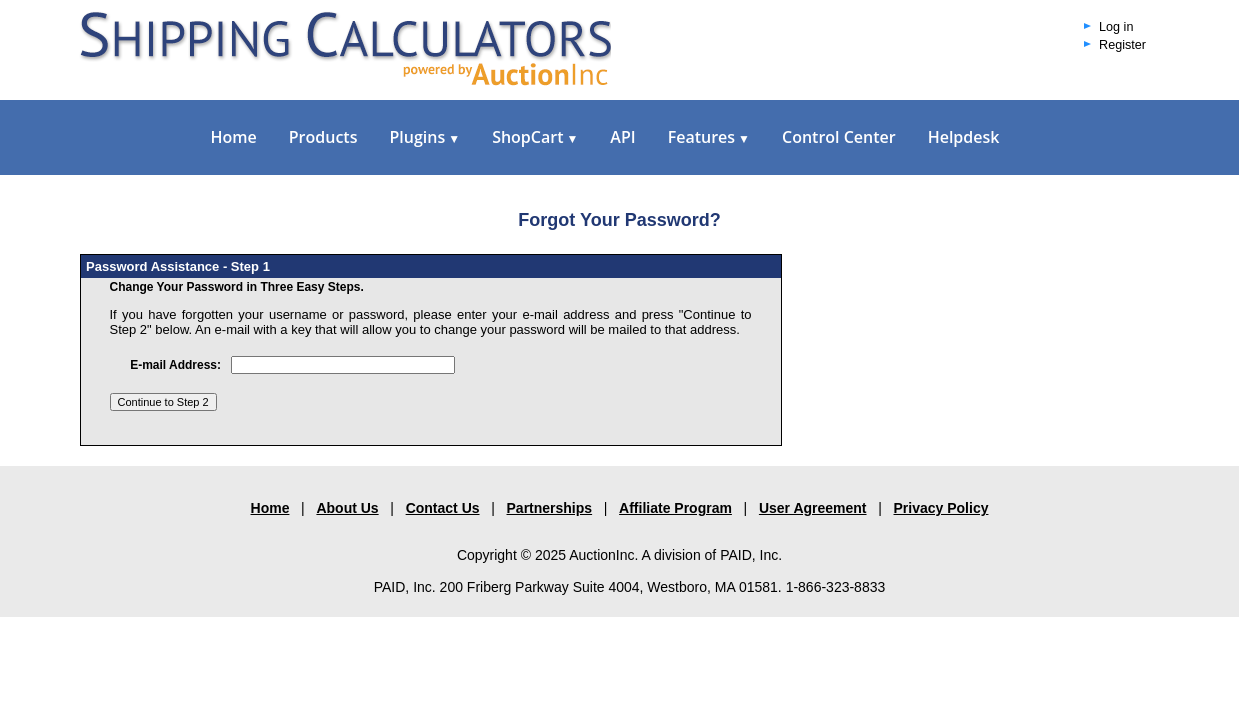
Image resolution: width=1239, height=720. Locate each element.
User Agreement (813, 508)
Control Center (839, 137)
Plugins (424, 137)
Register (1122, 45)
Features (709, 137)
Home (234, 137)
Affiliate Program (675, 508)
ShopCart (535, 137)
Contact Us (443, 508)
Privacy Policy (941, 508)
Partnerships (550, 508)
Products (323, 137)
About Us (347, 508)
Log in (1116, 27)
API (622, 137)
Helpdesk (964, 137)
